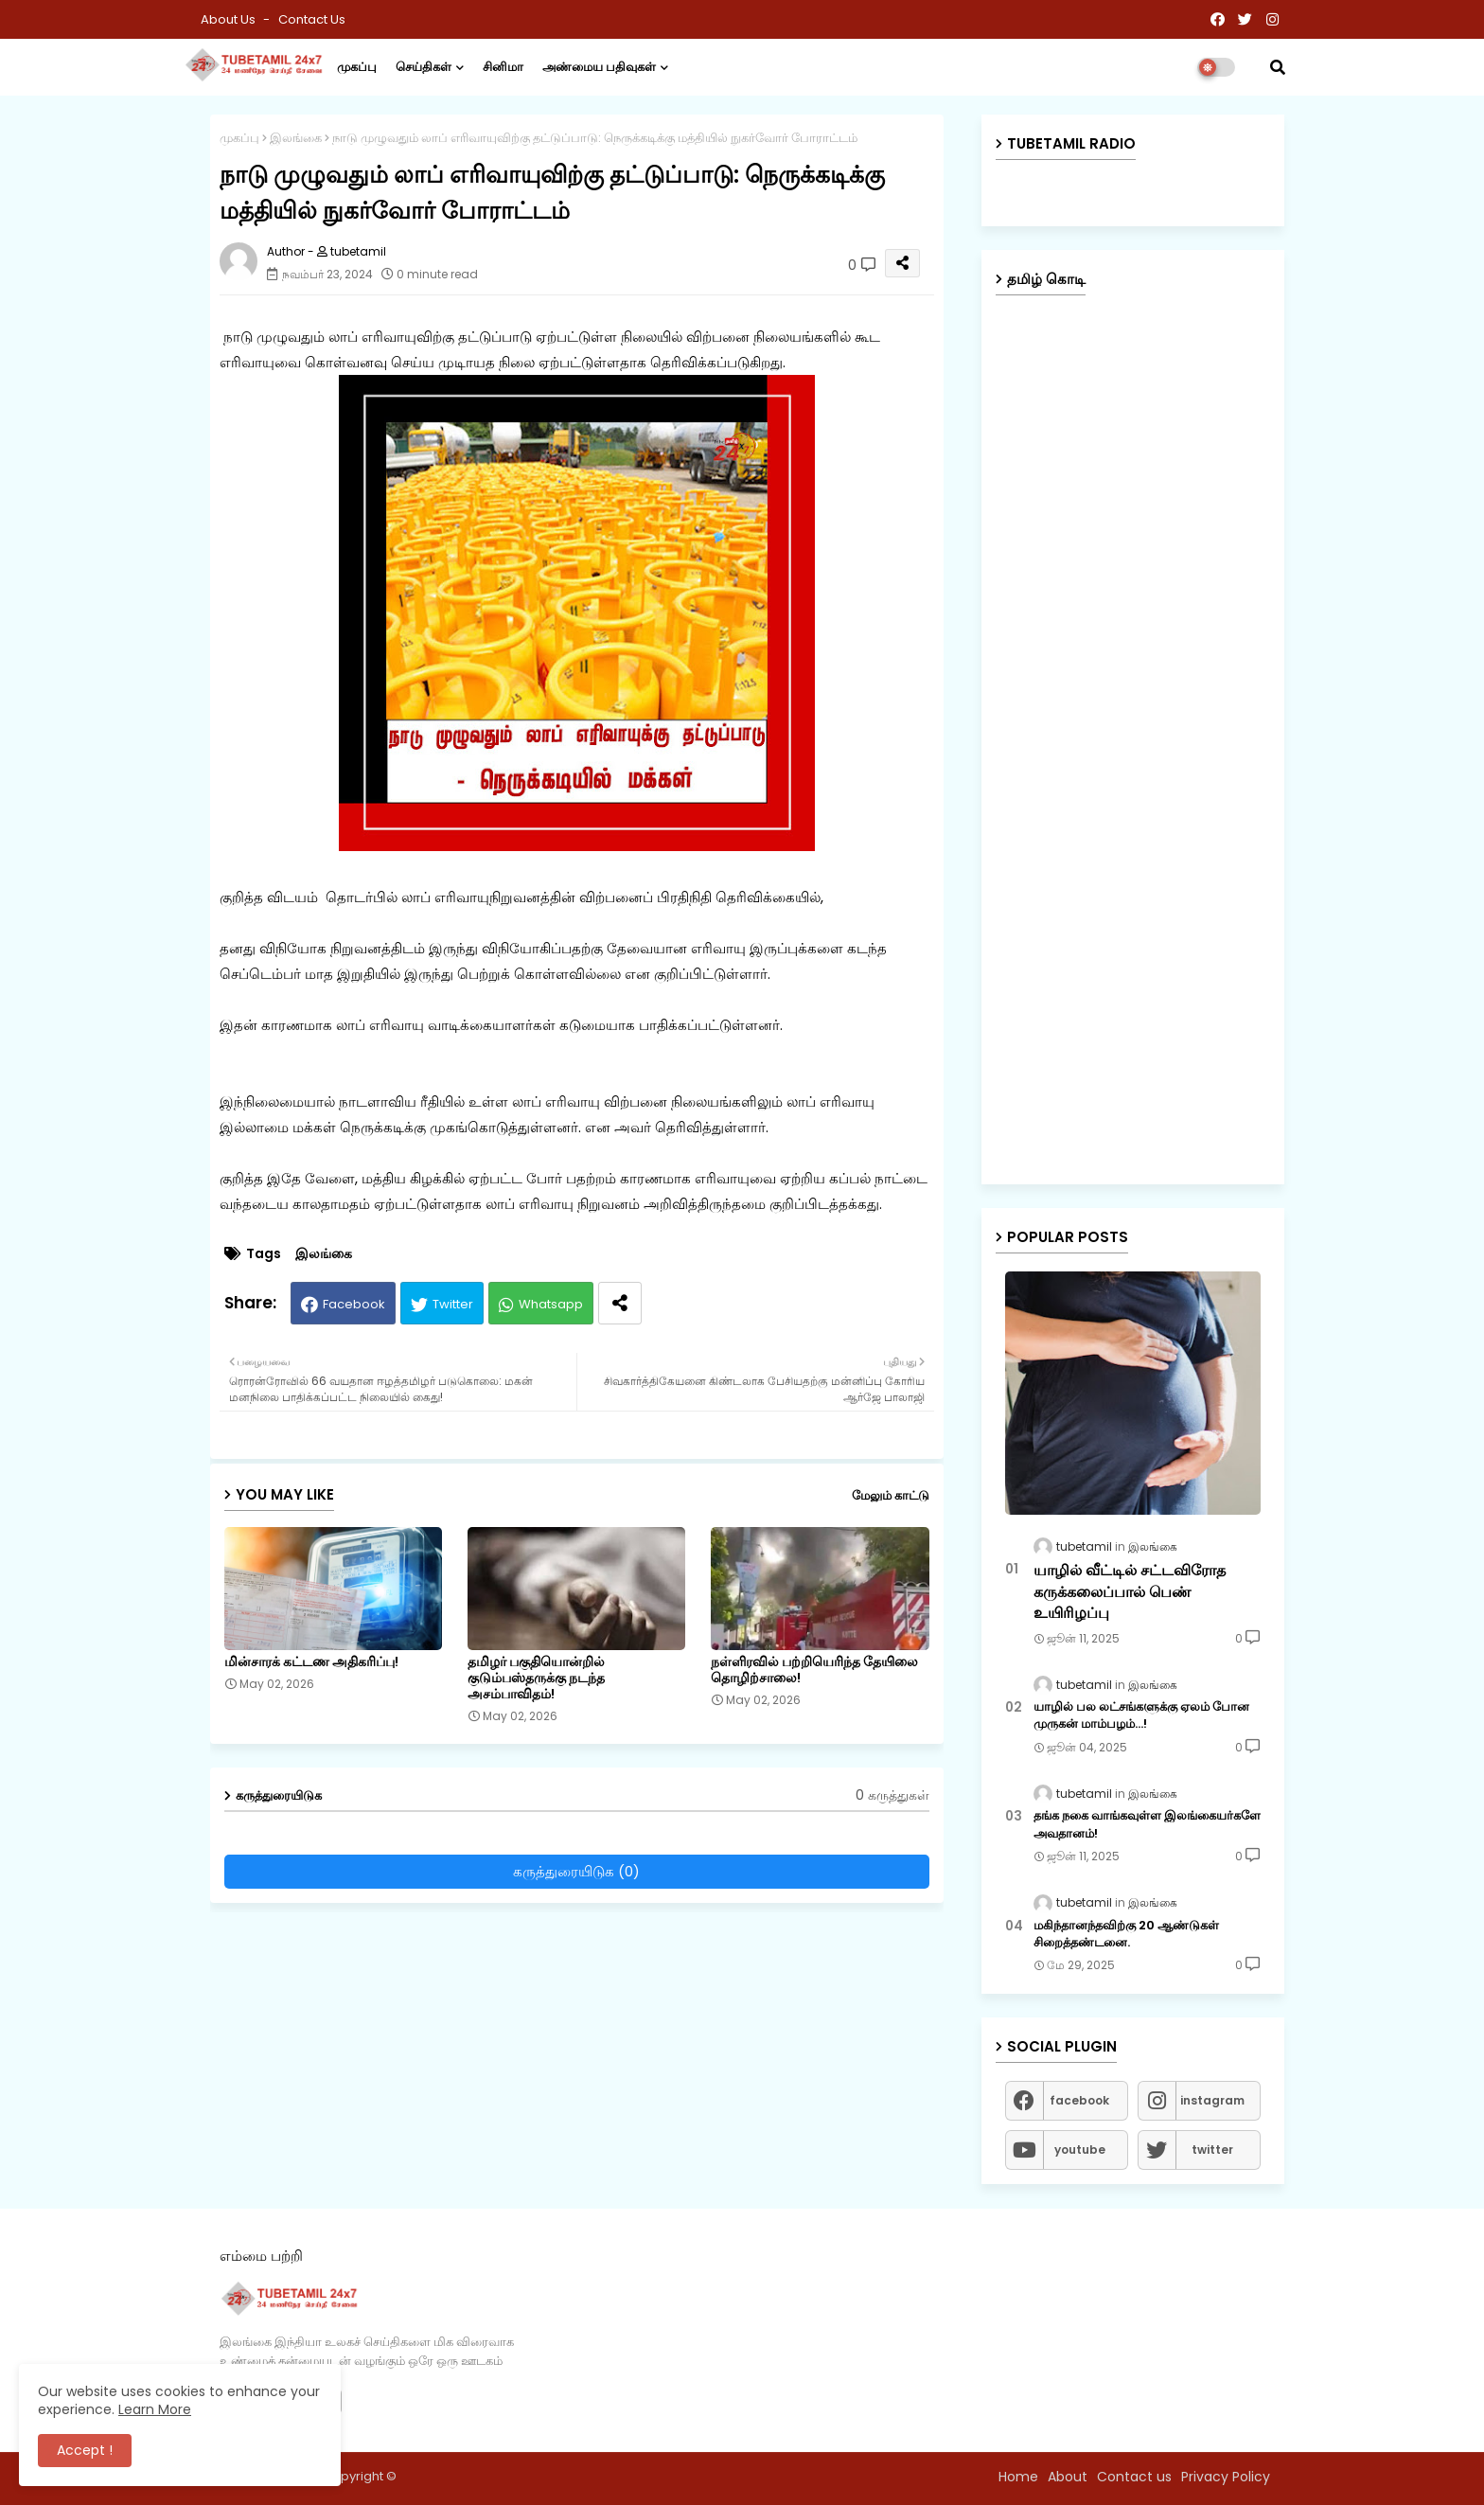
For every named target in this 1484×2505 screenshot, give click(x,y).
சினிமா (503, 67)
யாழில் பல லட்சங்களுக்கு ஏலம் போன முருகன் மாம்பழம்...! (1141, 1715)
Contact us (311, 19)
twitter (1212, 2149)
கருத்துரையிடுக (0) (576, 1871)
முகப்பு (357, 67)
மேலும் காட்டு (890, 1495)
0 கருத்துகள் (892, 1795)
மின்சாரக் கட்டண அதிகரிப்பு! (311, 1662)
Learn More (154, 2409)
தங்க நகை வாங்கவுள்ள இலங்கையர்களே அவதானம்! (1147, 1824)
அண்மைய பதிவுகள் (599, 67)
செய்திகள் (423, 67)
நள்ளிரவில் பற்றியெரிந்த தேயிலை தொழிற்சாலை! (814, 1670)
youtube (1079, 2149)
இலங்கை (296, 138)
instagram (1212, 2100)
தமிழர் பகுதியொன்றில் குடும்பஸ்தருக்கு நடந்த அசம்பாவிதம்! (536, 1678)
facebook (1079, 2100)
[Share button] (620, 1303)
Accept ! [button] (85, 2450)
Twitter (453, 1304)
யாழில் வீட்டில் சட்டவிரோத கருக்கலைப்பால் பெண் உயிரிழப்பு (1130, 1592)
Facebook (354, 1304)
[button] (1278, 67)
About (1067, 2476)
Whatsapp (551, 1304)
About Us (229, 19)
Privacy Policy (1225, 2476)
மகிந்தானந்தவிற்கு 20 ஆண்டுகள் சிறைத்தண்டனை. (1126, 1934)
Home (1018, 2476)
